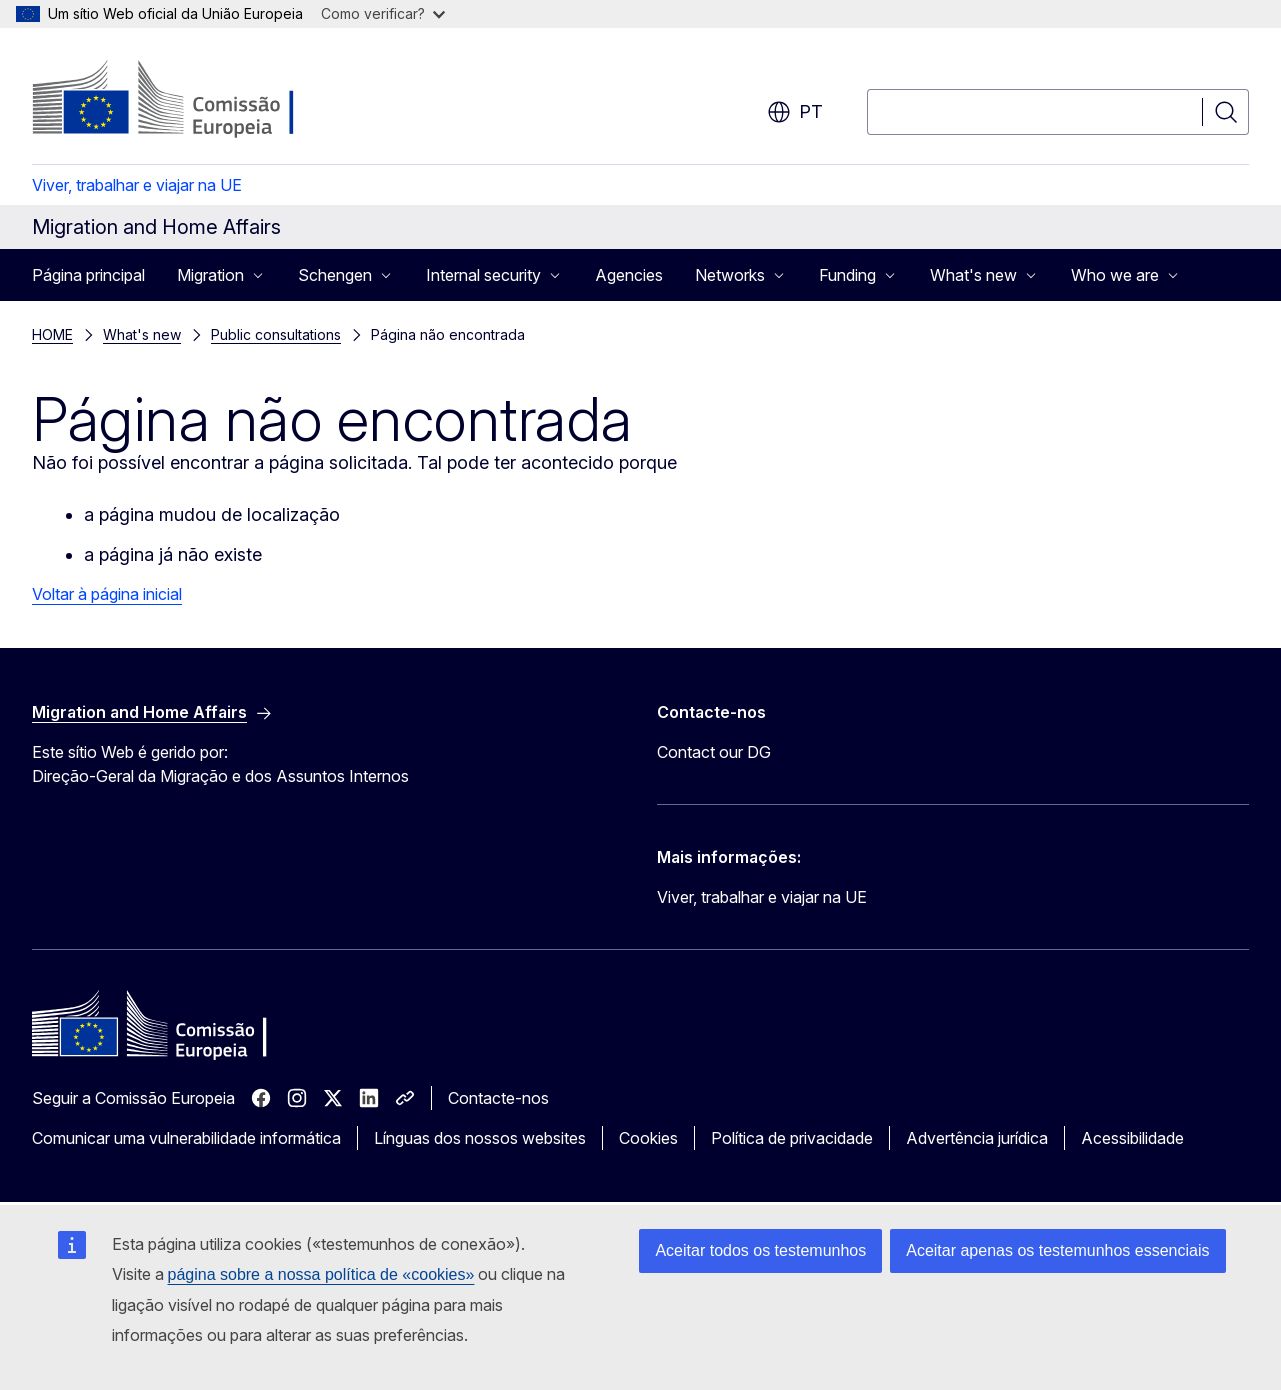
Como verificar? (383, 13)
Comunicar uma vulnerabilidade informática (186, 1138)
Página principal (88, 275)
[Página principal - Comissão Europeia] (193, 100)
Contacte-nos (498, 1098)
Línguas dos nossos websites (480, 1138)
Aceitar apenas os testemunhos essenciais (1057, 1250)
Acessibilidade (1132, 1138)
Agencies (629, 275)
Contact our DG (714, 752)
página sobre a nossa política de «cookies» (321, 1274)
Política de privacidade (792, 1138)
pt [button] (795, 112)
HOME (52, 334)
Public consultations (276, 334)
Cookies (648, 1138)
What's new (142, 334)
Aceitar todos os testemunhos (760, 1250)
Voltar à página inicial (107, 594)
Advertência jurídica (977, 1138)
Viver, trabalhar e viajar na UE (137, 185)
